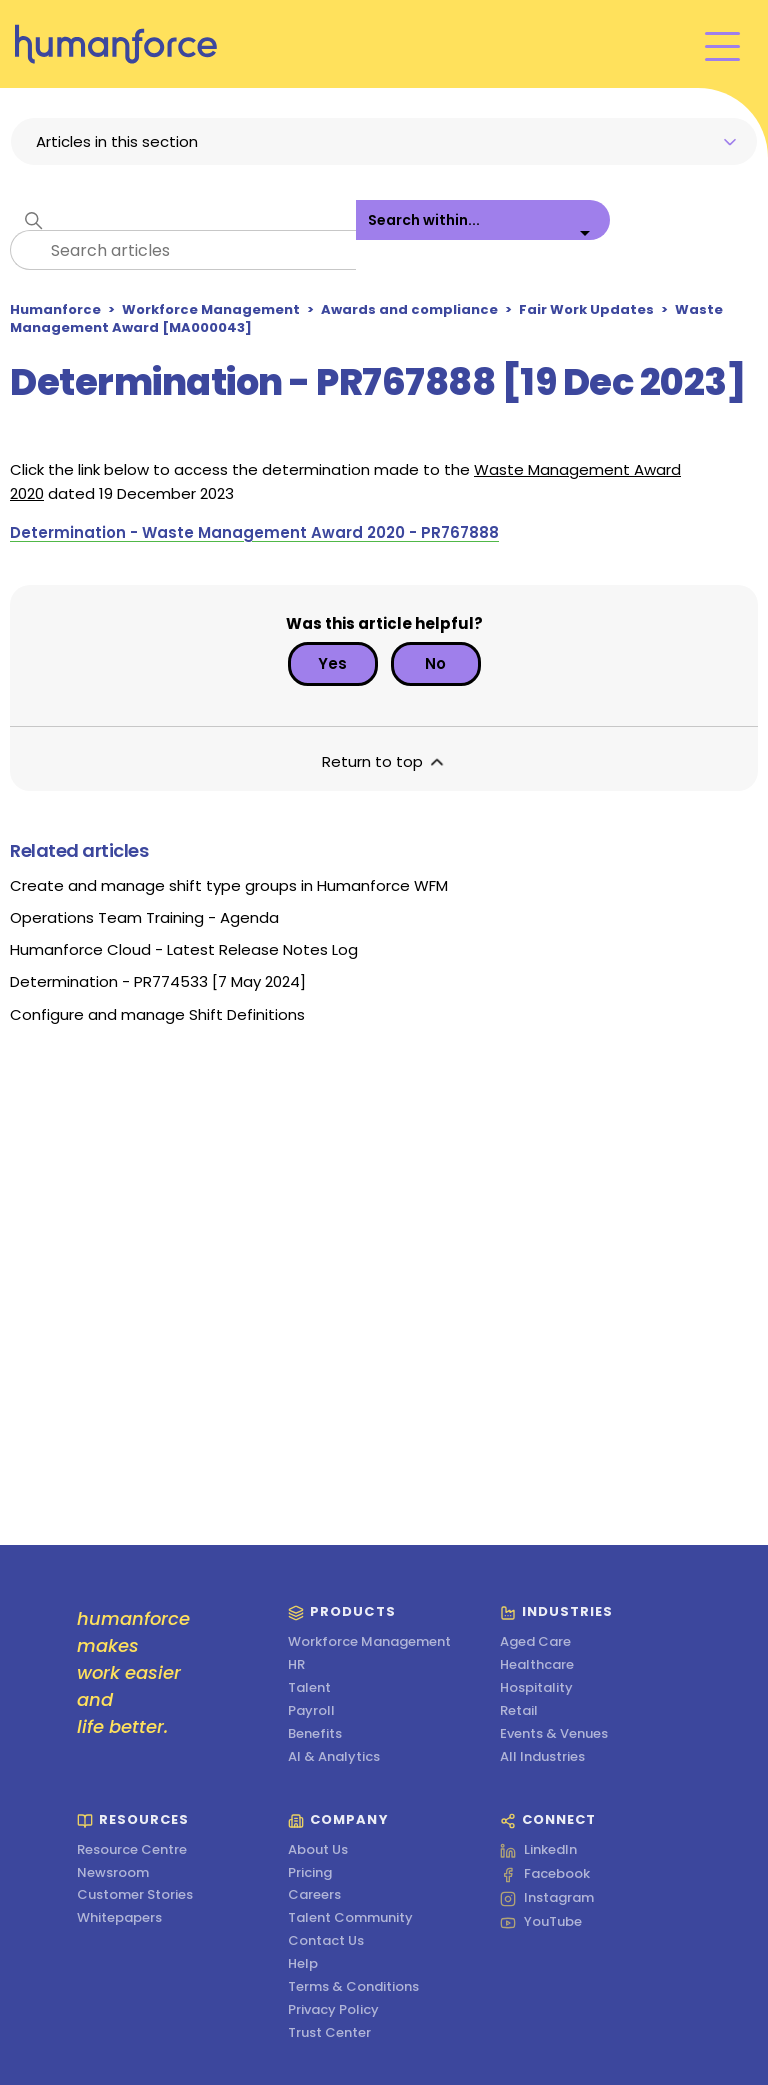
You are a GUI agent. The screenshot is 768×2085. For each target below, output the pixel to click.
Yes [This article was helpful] (332, 663)
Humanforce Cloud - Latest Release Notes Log (184, 949)
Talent (309, 1688)
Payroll (311, 1711)
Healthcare (537, 1665)
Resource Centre (132, 1850)
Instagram (547, 1899)
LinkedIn (538, 1851)
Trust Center (329, 2033)
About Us (318, 1850)
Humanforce (55, 309)
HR (296, 1665)
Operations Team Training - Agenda (144, 917)
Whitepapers (119, 1918)
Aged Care (535, 1642)
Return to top (384, 761)
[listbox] (483, 235)
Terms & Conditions (353, 1987)
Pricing (310, 1873)
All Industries (542, 1757)
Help (303, 1964)
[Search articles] (183, 250)
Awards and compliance (409, 309)
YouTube (541, 1923)
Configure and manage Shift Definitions (157, 1014)
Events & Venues (554, 1734)
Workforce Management (211, 309)
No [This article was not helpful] (435, 663)
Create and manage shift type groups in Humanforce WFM (229, 885)
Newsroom (113, 1873)
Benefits (315, 1734)
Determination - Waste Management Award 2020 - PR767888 (254, 532)
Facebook (545, 1875)
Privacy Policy (333, 2010)
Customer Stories (135, 1895)
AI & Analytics (334, 1757)
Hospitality (536, 1688)
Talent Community (350, 1918)
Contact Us (326, 1941)
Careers (314, 1895)
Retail (519, 1711)
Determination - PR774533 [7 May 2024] (158, 981)
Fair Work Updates (586, 309)
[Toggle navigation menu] (722, 44)
